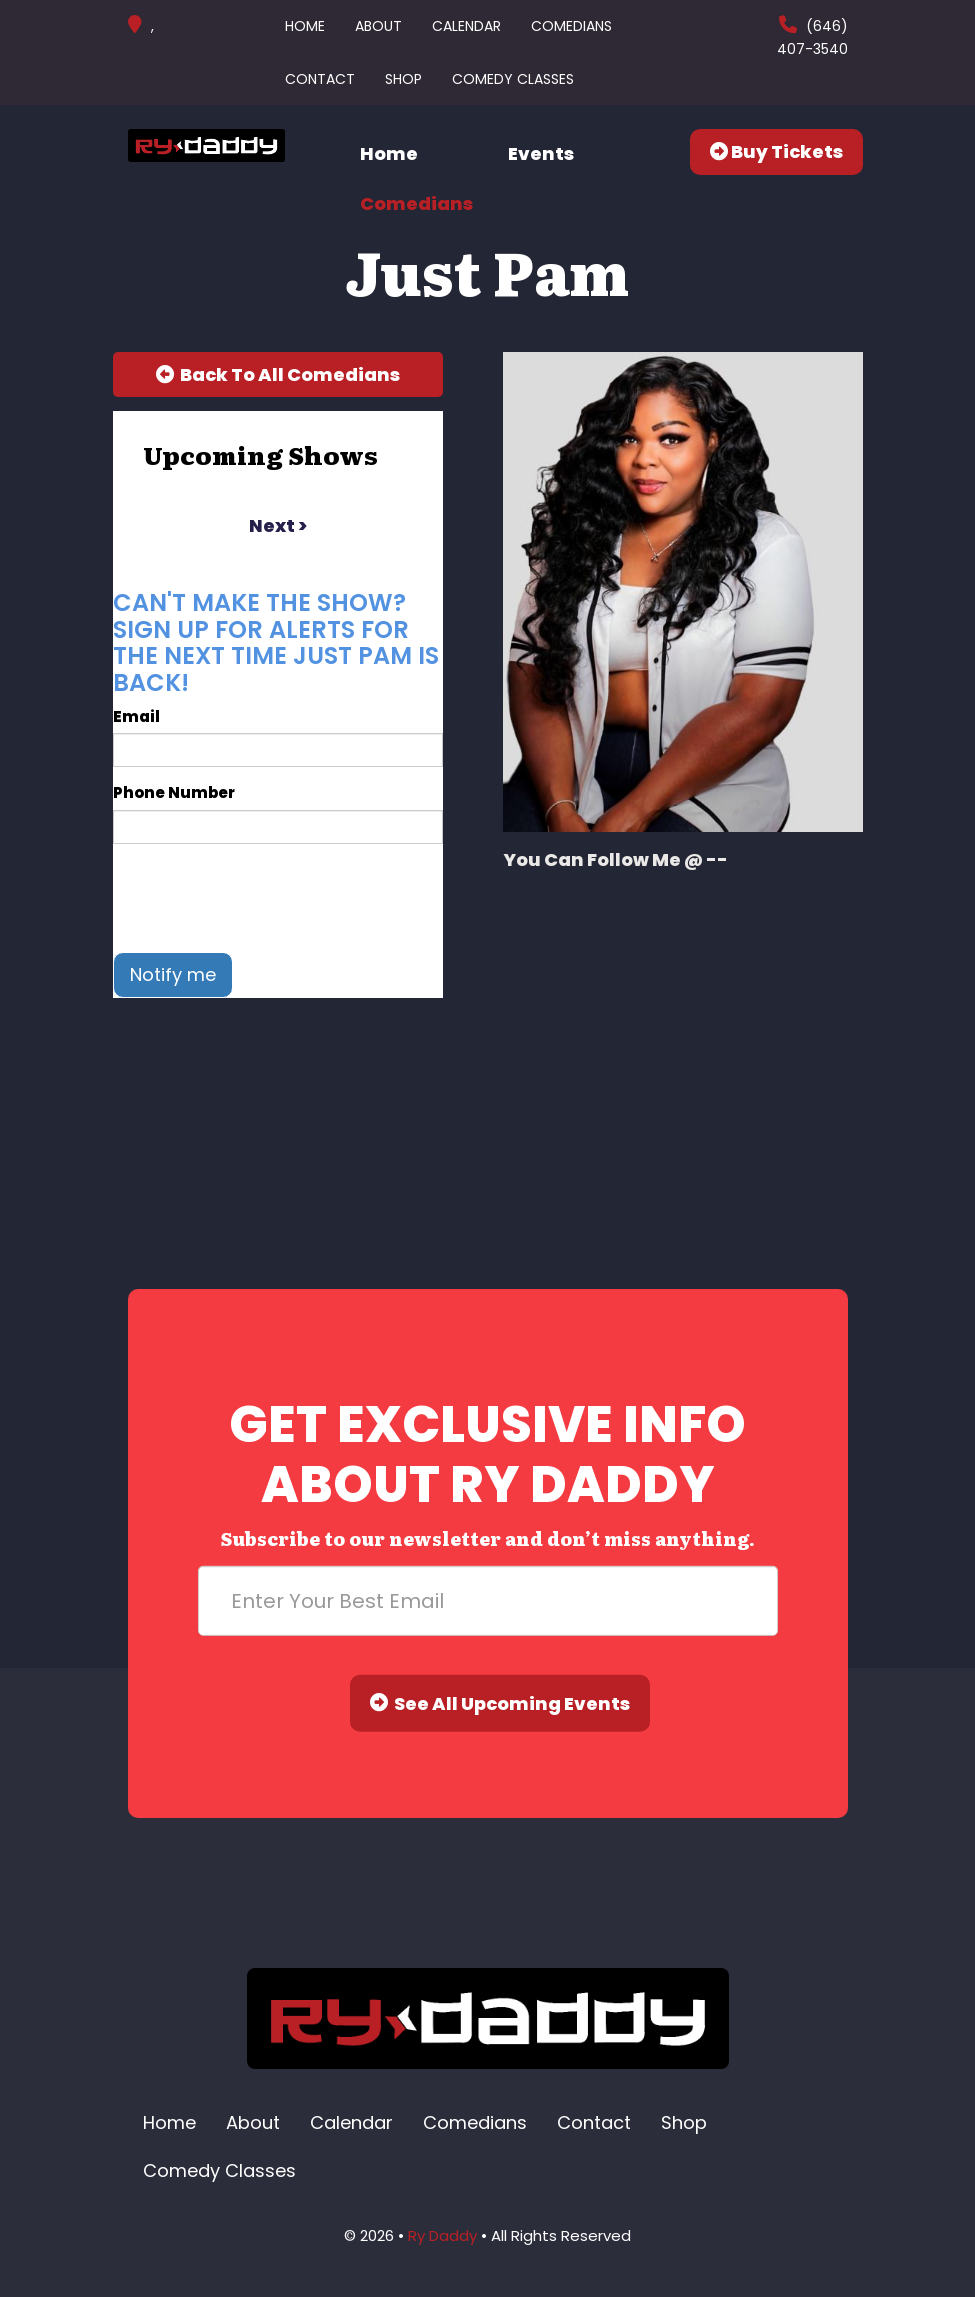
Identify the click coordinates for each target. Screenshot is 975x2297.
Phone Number (174, 792)
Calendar (466, 26)
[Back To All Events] (278, 375)
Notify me (173, 974)
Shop (403, 79)
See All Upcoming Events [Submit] (500, 1703)
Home (305, 26)
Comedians (571, 26)
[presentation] (265, 898)
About (378, 26)
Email (136, 716)
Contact (320, 79)
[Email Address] (488, 1601)
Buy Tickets (776, 151)
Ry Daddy (442, 2235)
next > (278, 525)
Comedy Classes (513, 79)
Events (541, 153)
